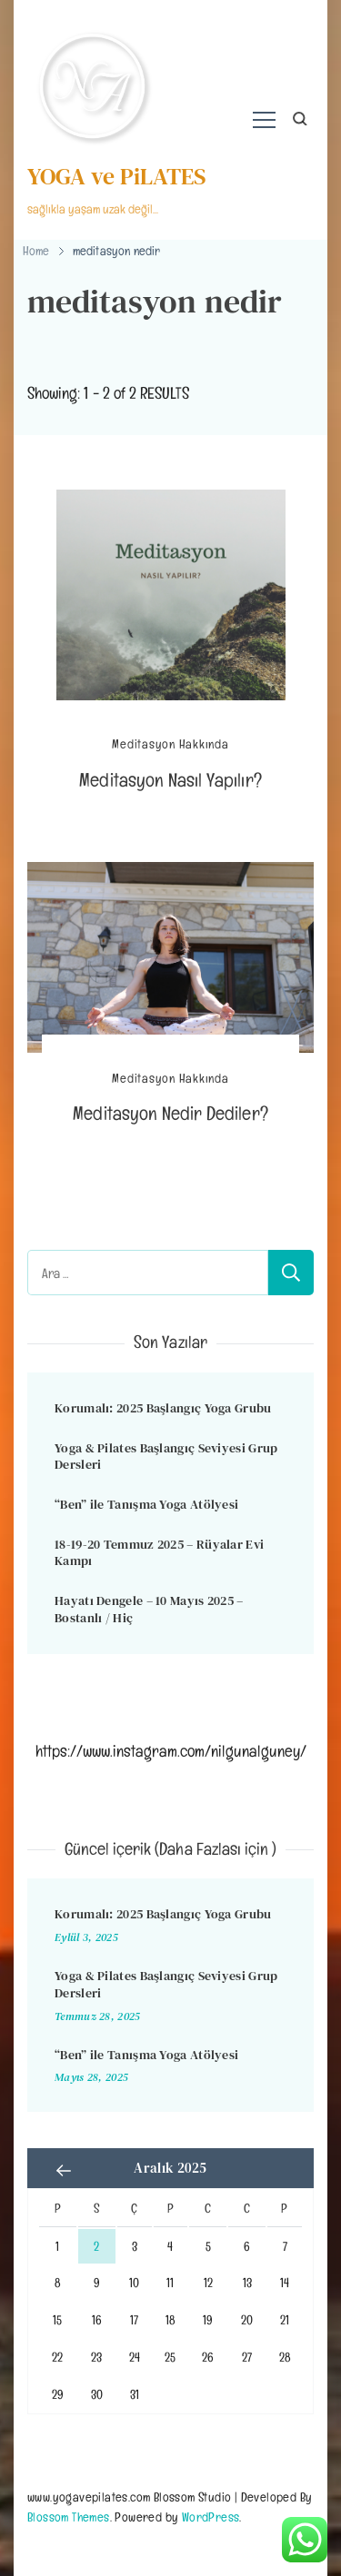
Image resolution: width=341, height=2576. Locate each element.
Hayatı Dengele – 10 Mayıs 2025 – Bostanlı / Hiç (149, 1609)
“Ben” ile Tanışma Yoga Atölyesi (146, 1504)
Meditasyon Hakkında (170, 744)
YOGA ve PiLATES (116, 176)
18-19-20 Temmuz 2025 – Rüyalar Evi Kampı (159, 1552)
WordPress (211, 2516)
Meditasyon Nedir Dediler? (170, 1113)
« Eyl (64, 2170)
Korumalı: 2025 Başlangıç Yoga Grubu (163, 1408)
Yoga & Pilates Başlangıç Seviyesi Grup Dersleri (166, 1456)
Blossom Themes (68, 2516)
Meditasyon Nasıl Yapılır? (170, 780)
